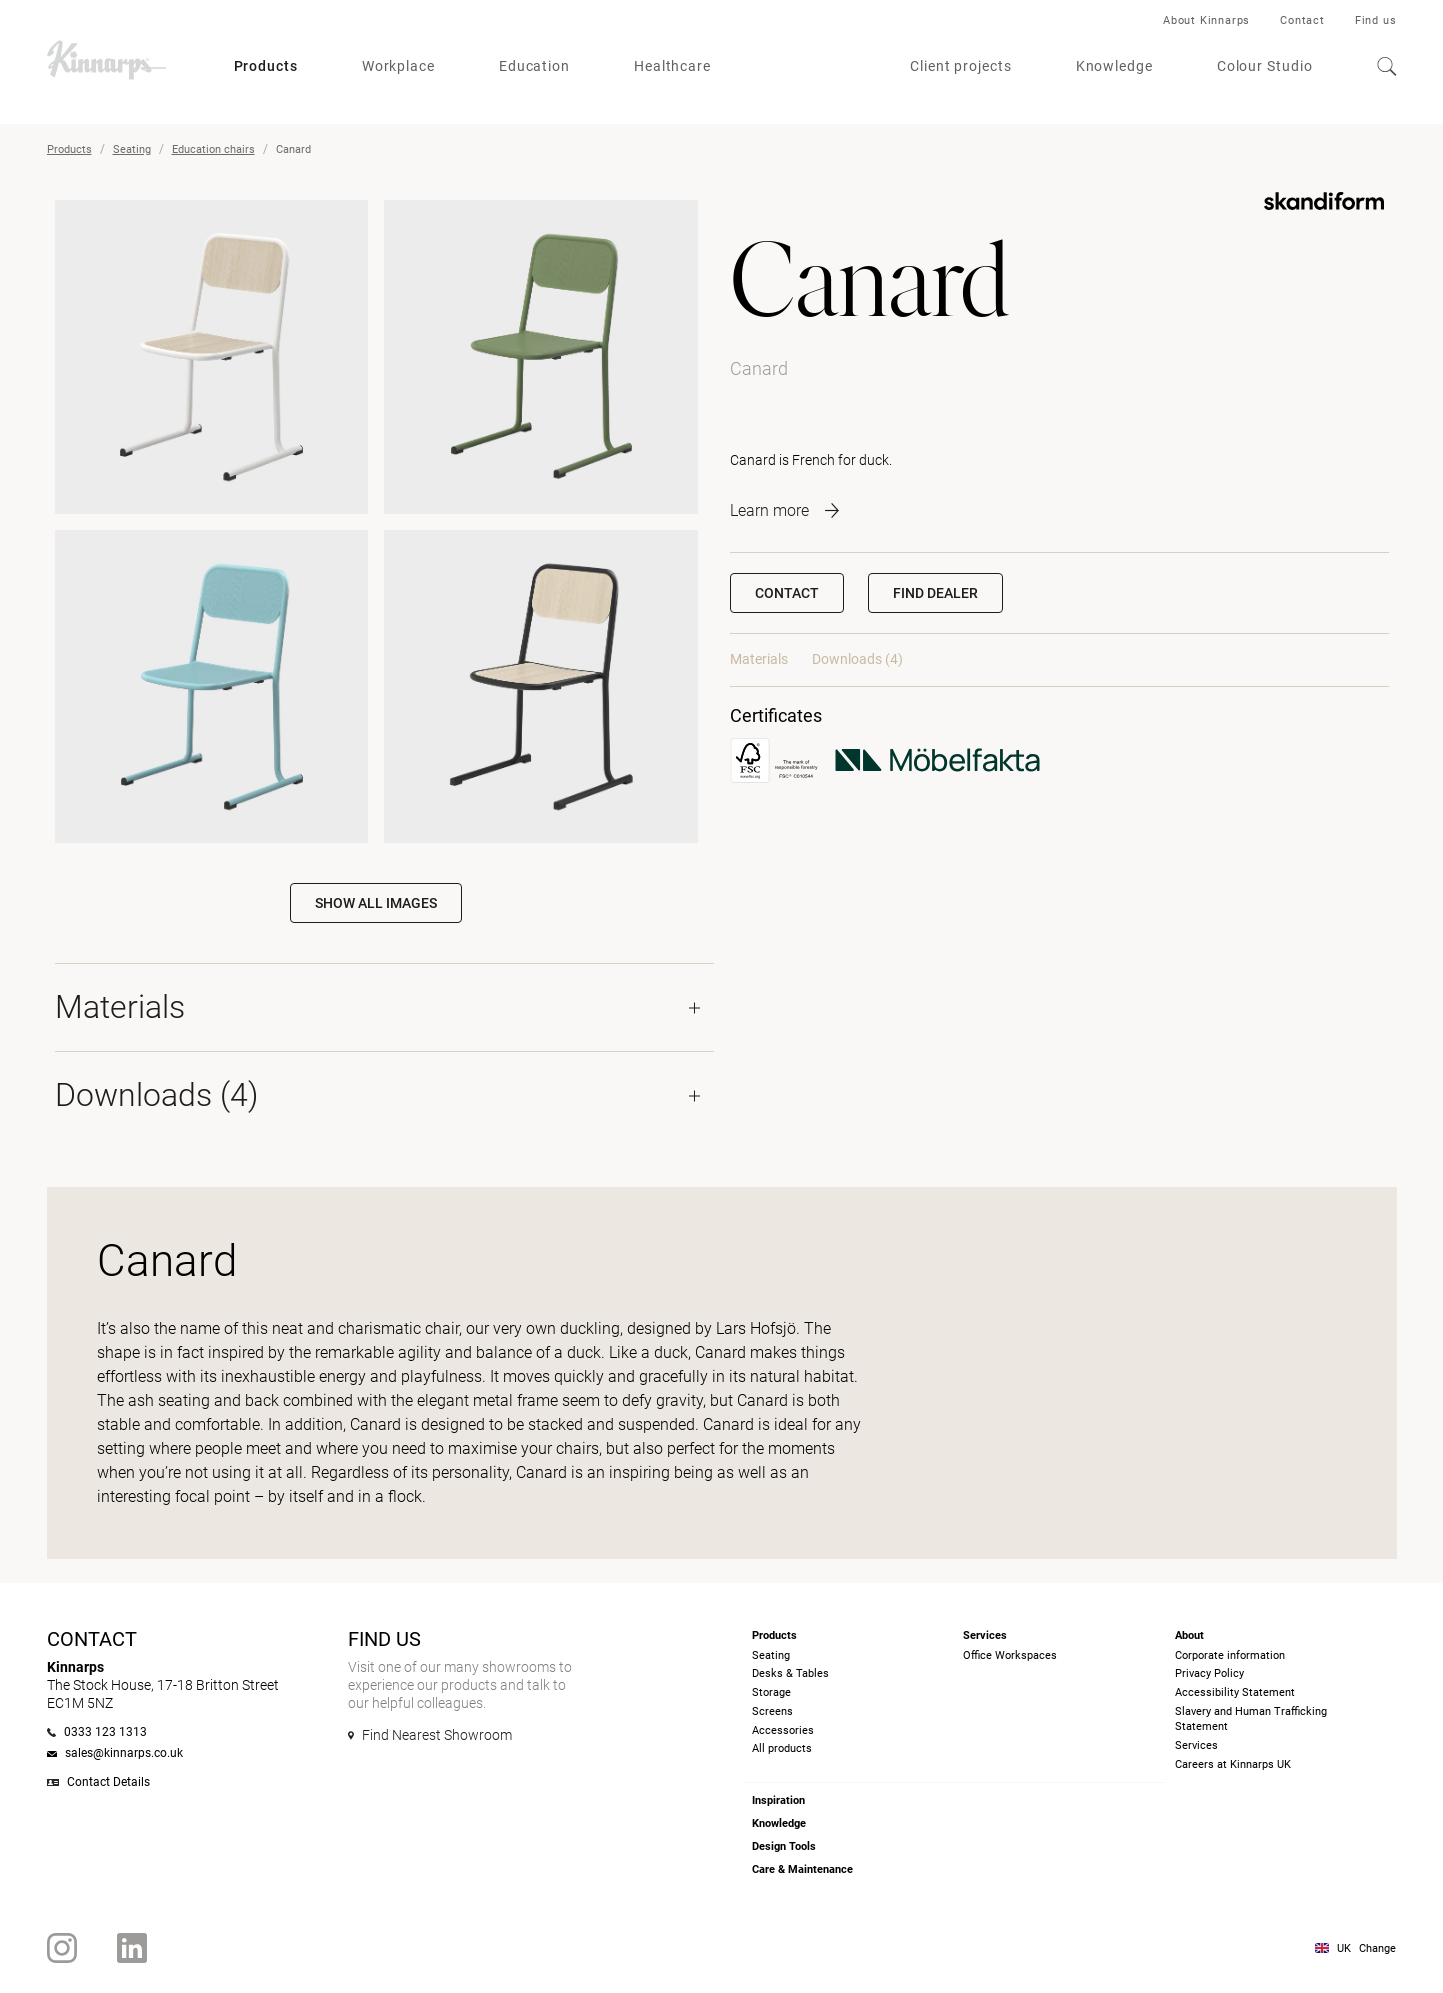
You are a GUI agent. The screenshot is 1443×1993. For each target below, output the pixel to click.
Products (266, 66)
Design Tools (784, 1846)
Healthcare (672, 66)
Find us (1376, 20)
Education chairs (213, 149)
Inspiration (778, 1800)
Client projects (961, 66)
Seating (132, 149)
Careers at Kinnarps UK (1233, 1764)
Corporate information (1230, 1655)
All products (782, 1748)
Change (1377, 1948)
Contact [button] (787, 593)
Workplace (398, 66)
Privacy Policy (1209, 1673)
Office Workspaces (1010, 1655)
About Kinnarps (1206, 20)
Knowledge (1114, 66)
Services (1196, 1745)
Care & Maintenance (802, 1869)
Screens (772, 1711)
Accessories (783, 1730)
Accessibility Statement (1235, 1692)
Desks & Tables (790, 1673)
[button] (935, 593)
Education (534, 66)
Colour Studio (1265, 66)
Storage (771, 1692)
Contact (1302, 20)
